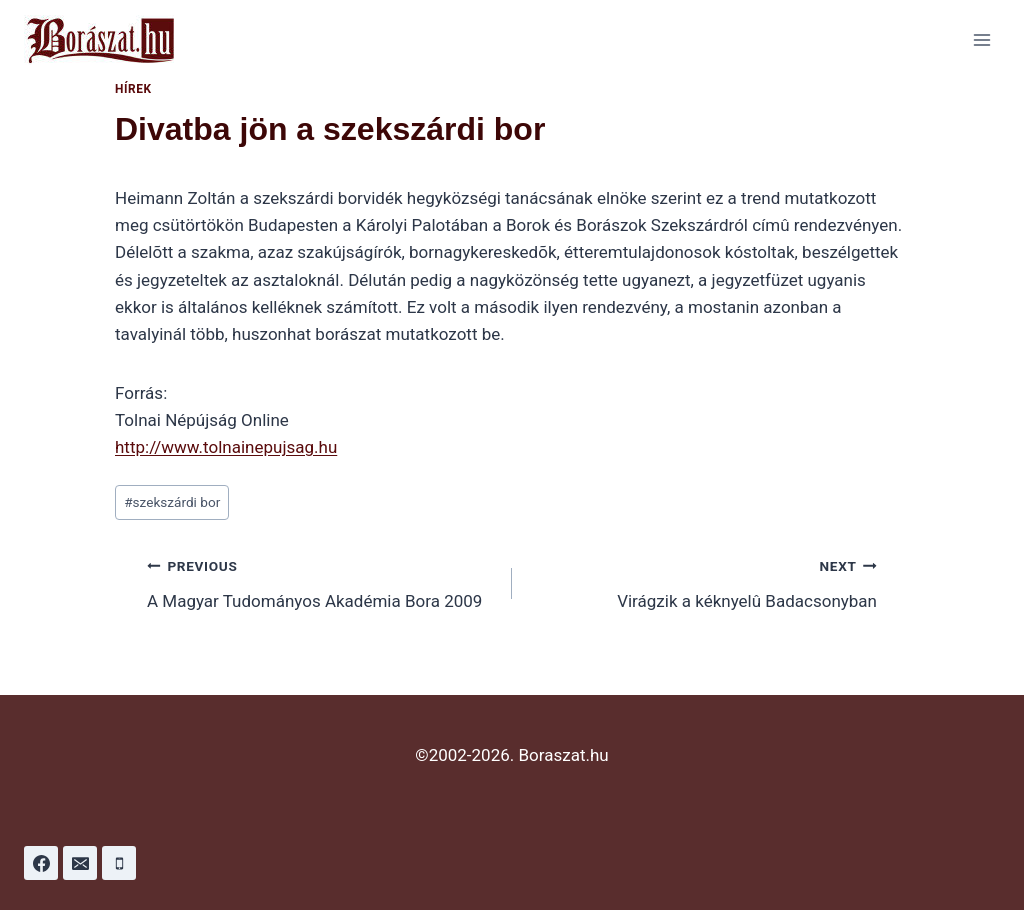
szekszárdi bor (172, 502)
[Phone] (119, 863)
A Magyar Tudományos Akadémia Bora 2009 (321, 581)
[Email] (80, 863)
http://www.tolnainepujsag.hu (226, 447)
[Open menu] (981, 39)
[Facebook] (41, 863)
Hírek (133, 89)
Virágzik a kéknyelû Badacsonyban (703, 581)
